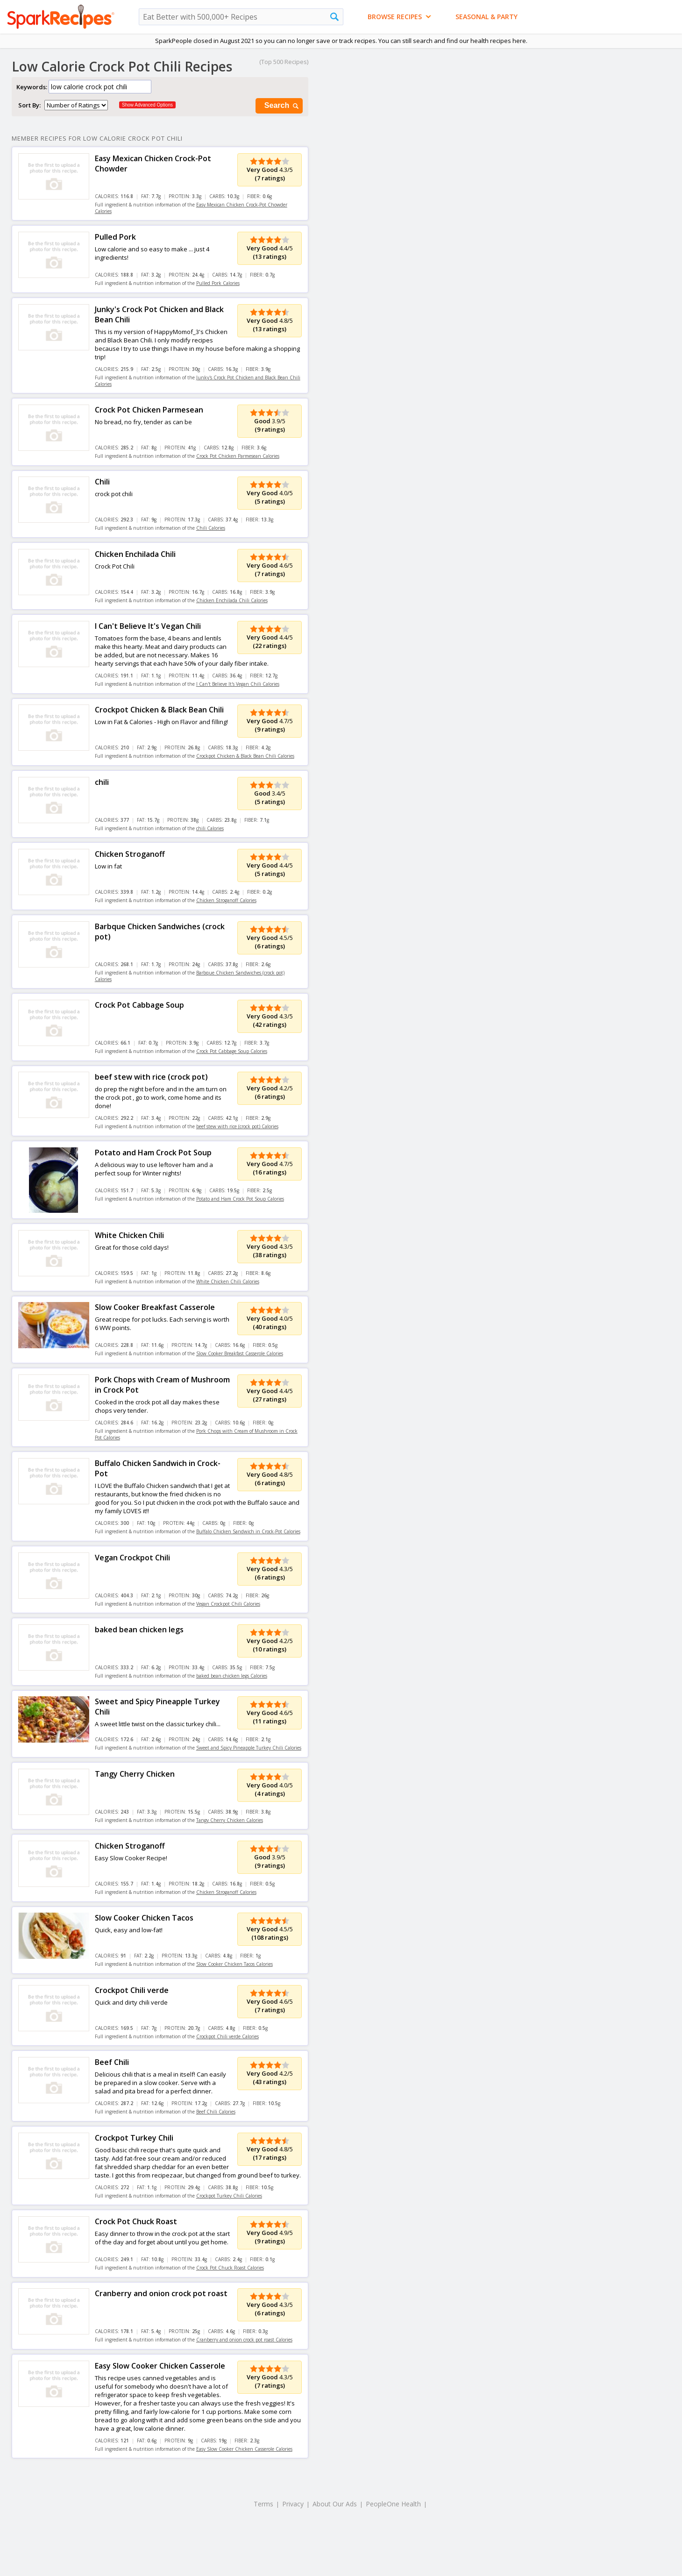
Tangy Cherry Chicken (135, 1774)
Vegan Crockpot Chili (132, 1557)
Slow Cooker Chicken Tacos (144, 1918)
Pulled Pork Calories (218, 283)
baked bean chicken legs (139, 1629)
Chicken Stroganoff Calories (226, 900)
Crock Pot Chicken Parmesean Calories (237, 456)
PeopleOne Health (393, 2503)
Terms (263, 2503)
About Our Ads (335, 2503)
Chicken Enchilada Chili (135, 554)
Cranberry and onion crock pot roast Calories (244, 2339)
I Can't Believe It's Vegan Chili (148, 626)
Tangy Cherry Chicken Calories (229, 1820)
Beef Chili (112, 2062)
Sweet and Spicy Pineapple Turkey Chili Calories (248, 1747)
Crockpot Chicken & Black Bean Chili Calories (245, 756)
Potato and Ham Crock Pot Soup (153, 1152)
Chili (102, 482)
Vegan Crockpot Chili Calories (228, 1604)
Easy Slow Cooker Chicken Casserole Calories (244, 2449)
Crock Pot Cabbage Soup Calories (231, 1051)
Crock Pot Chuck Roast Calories (230, 2267)
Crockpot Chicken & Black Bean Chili (159, 709)
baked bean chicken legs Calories (231, 1675)
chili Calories (210, 828)
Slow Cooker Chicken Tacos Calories (234, 1964)
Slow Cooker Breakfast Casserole (155, 1307)
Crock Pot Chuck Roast (136, 2221)
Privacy (293, 2503)
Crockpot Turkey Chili (134, 2138)
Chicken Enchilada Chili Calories (232, 600)
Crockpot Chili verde (132, 1990)
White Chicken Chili (129, 1235)
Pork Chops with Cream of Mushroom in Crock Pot (162, 1384)
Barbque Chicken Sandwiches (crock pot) (160, 931)
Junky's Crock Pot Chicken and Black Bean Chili (159, 314)
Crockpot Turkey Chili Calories (229, 2195)
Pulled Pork (115, 237)
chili (102, 782)
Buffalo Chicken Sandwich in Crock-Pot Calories (248, 1531)
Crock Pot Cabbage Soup (139, 1005)
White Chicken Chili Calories (227, 1281)
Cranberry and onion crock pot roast (161, 2293)
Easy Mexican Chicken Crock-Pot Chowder (153, 163)
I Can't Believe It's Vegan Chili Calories (237, 684)
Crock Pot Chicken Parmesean (149, 410)
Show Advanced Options (147, 104)
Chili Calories (210, 528)
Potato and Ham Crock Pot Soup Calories (240, 1198)
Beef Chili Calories (215, 2111)
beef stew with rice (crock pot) (151, 1077)
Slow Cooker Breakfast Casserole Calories (239, 1353)
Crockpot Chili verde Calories (227, 2036)
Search (282, 105)
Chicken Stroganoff (130, 854)
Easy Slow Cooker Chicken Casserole (160, 2366)
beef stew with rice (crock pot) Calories (237, 1126)
